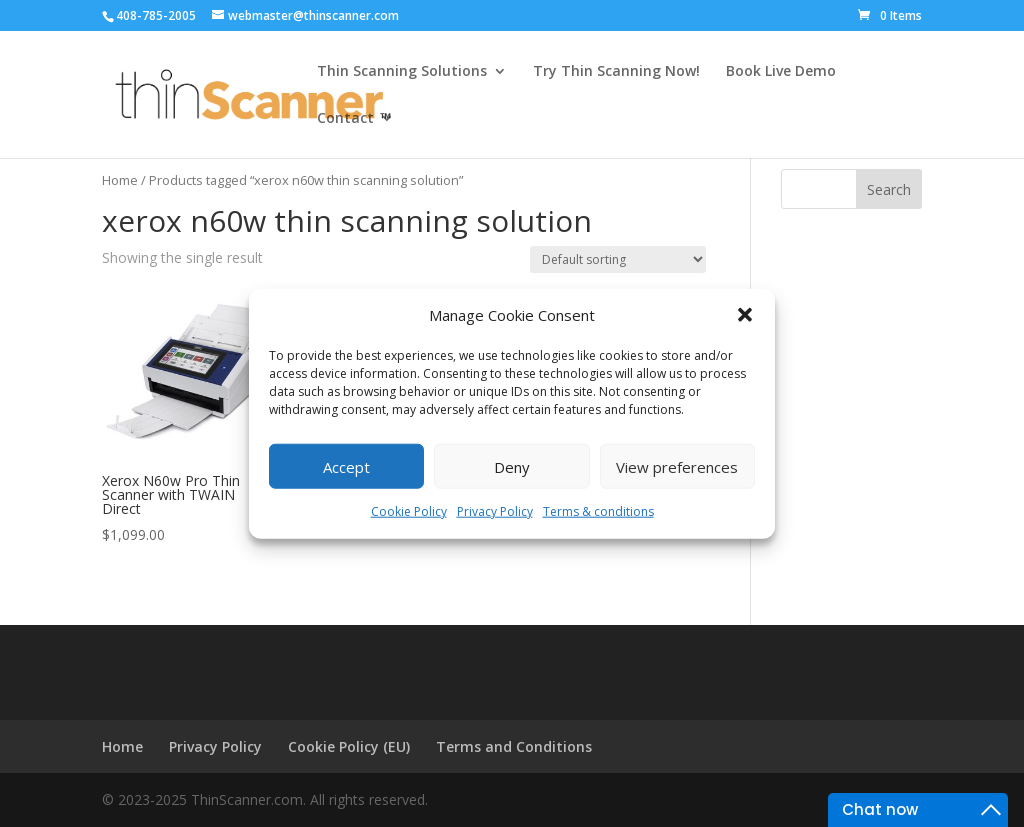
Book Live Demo (781, 72)
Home (120, 180)
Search (889, 189)
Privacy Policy (495, 511)
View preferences (677, 467)
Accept (346, 467)
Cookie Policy (409, 511)
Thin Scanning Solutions (402, 72)
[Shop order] (618, 259)
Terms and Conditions (514, 746)
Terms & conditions (598, 511)
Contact (345, 119)
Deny (512, 467)
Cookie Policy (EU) (349, 746)
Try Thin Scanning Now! (616, 72)
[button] (745, 315)
